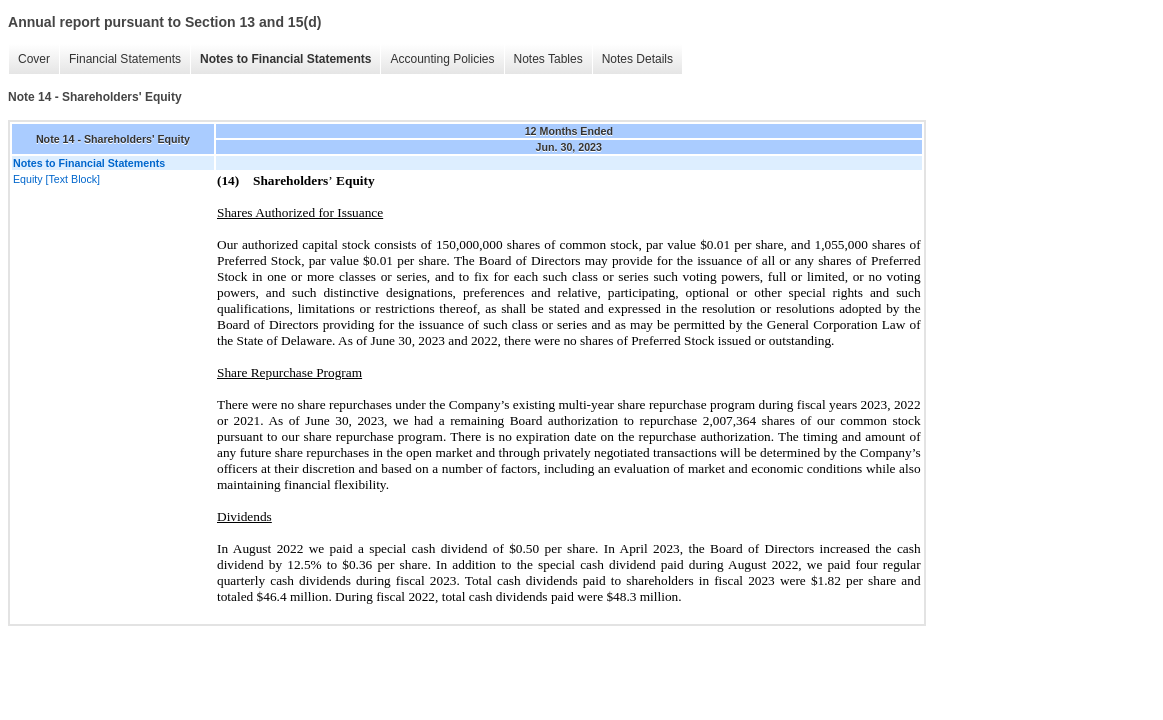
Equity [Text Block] (56, 179)
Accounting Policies (442, 59)
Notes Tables (548, 59)
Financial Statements (125, 59)
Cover (34, 59)
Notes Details (637, 59)
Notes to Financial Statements (285, 59)
